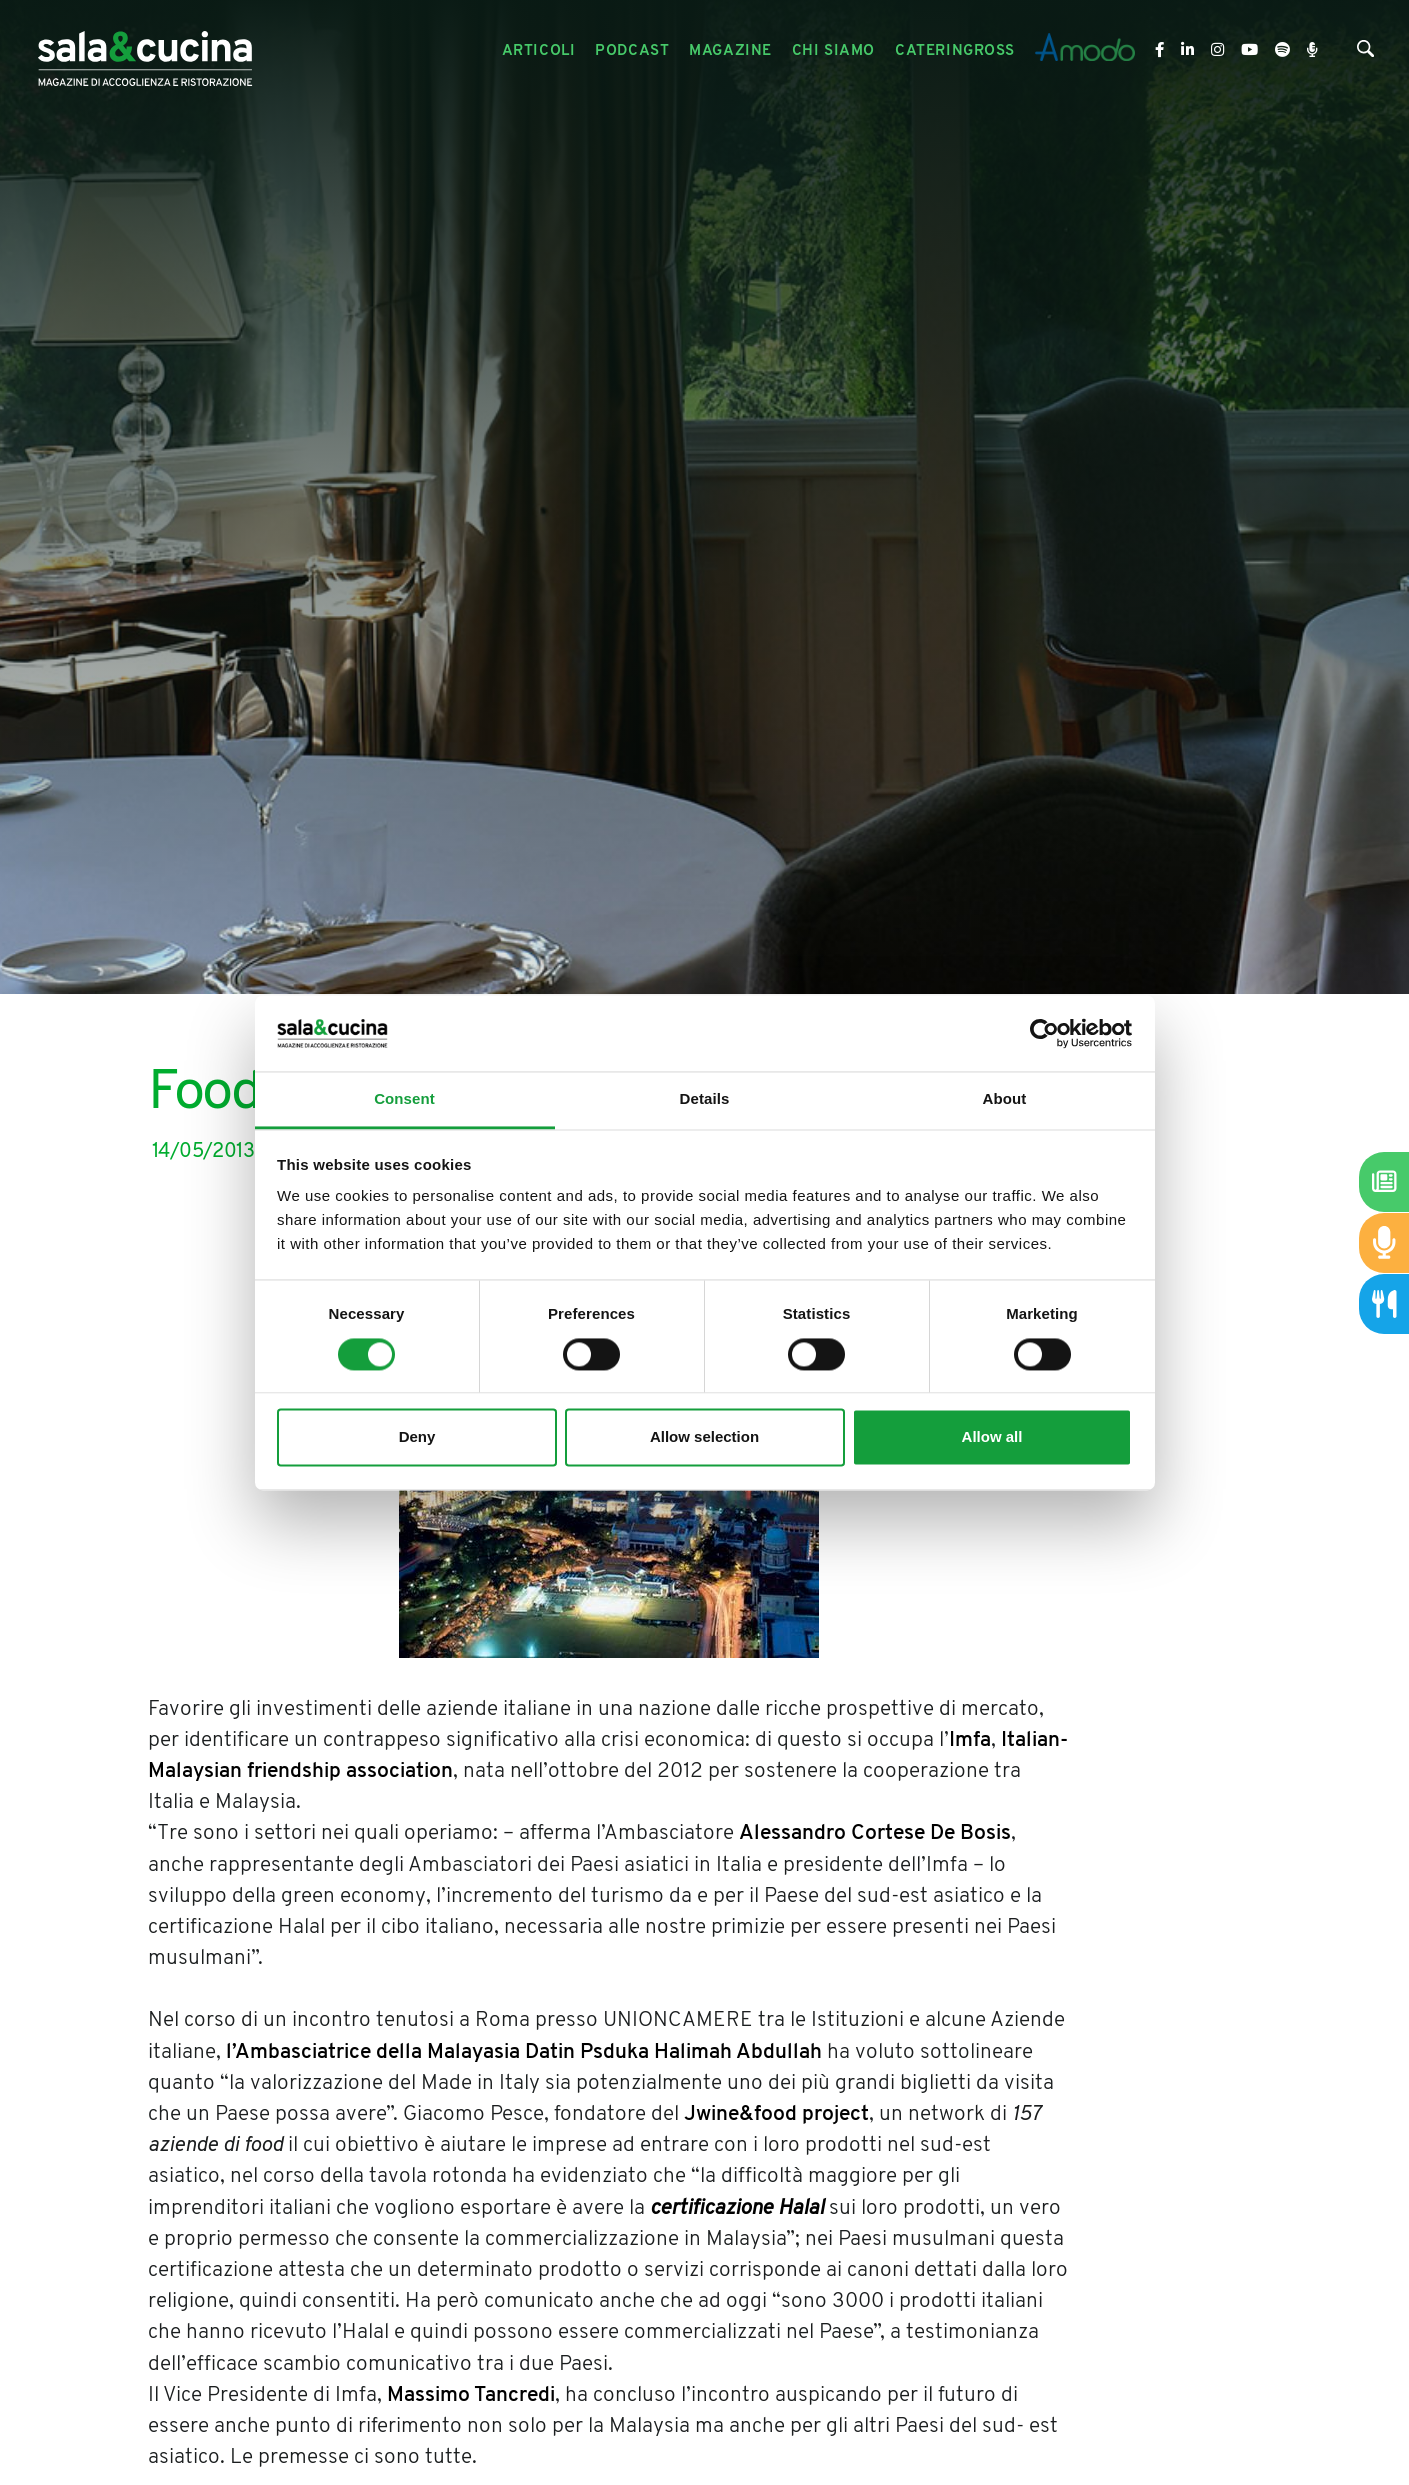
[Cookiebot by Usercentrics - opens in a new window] (1044, 1033)
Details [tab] (705, 1099)
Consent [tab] (404, 1099)
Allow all (992, 1437)
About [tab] (1005, 1099)
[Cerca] (1365, 53)
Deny (417, 1437)
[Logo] (145, 51)
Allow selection (704, 1437)
